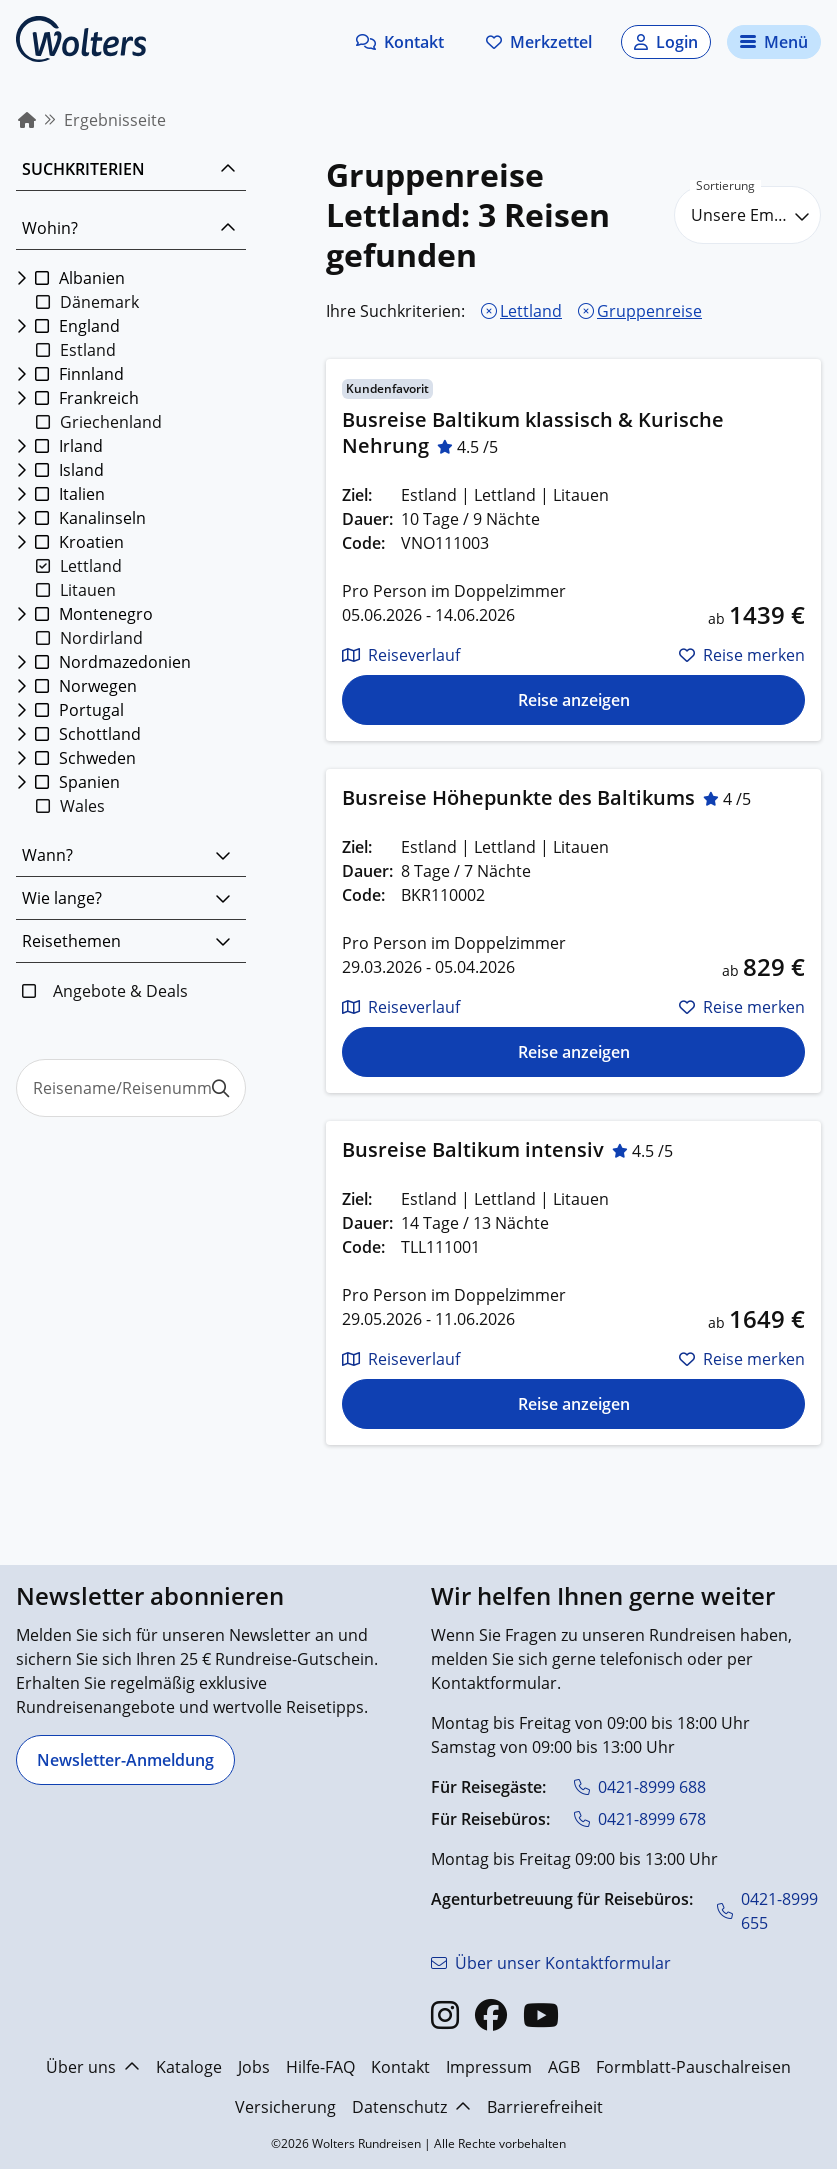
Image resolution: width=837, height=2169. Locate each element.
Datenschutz (411, 2107)
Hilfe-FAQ (320, 2067)
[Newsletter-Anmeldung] (125, 1760)
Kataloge (189, 2067)
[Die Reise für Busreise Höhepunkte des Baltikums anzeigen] (573, 1052)
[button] (400, 42)
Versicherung (285, 2107)
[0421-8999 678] (640, 1819)
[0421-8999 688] (640, 1787)
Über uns (93, 2067)
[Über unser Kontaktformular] (551, 1963)
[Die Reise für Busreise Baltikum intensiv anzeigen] (573, 1404)
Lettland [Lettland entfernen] (531, 311)
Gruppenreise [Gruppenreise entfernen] (649, 311)
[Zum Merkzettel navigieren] (539, 42)
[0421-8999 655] (769, 1911)
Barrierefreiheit (545, 2107)
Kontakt (400, 2067)
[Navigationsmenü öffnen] (774, 42)
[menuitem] (27, 120)
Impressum (489, 2067)
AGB (564, 2067)
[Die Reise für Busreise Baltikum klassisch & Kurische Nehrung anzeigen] (573, 700)
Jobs (254, 2067)
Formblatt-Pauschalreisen (693, 2067)
